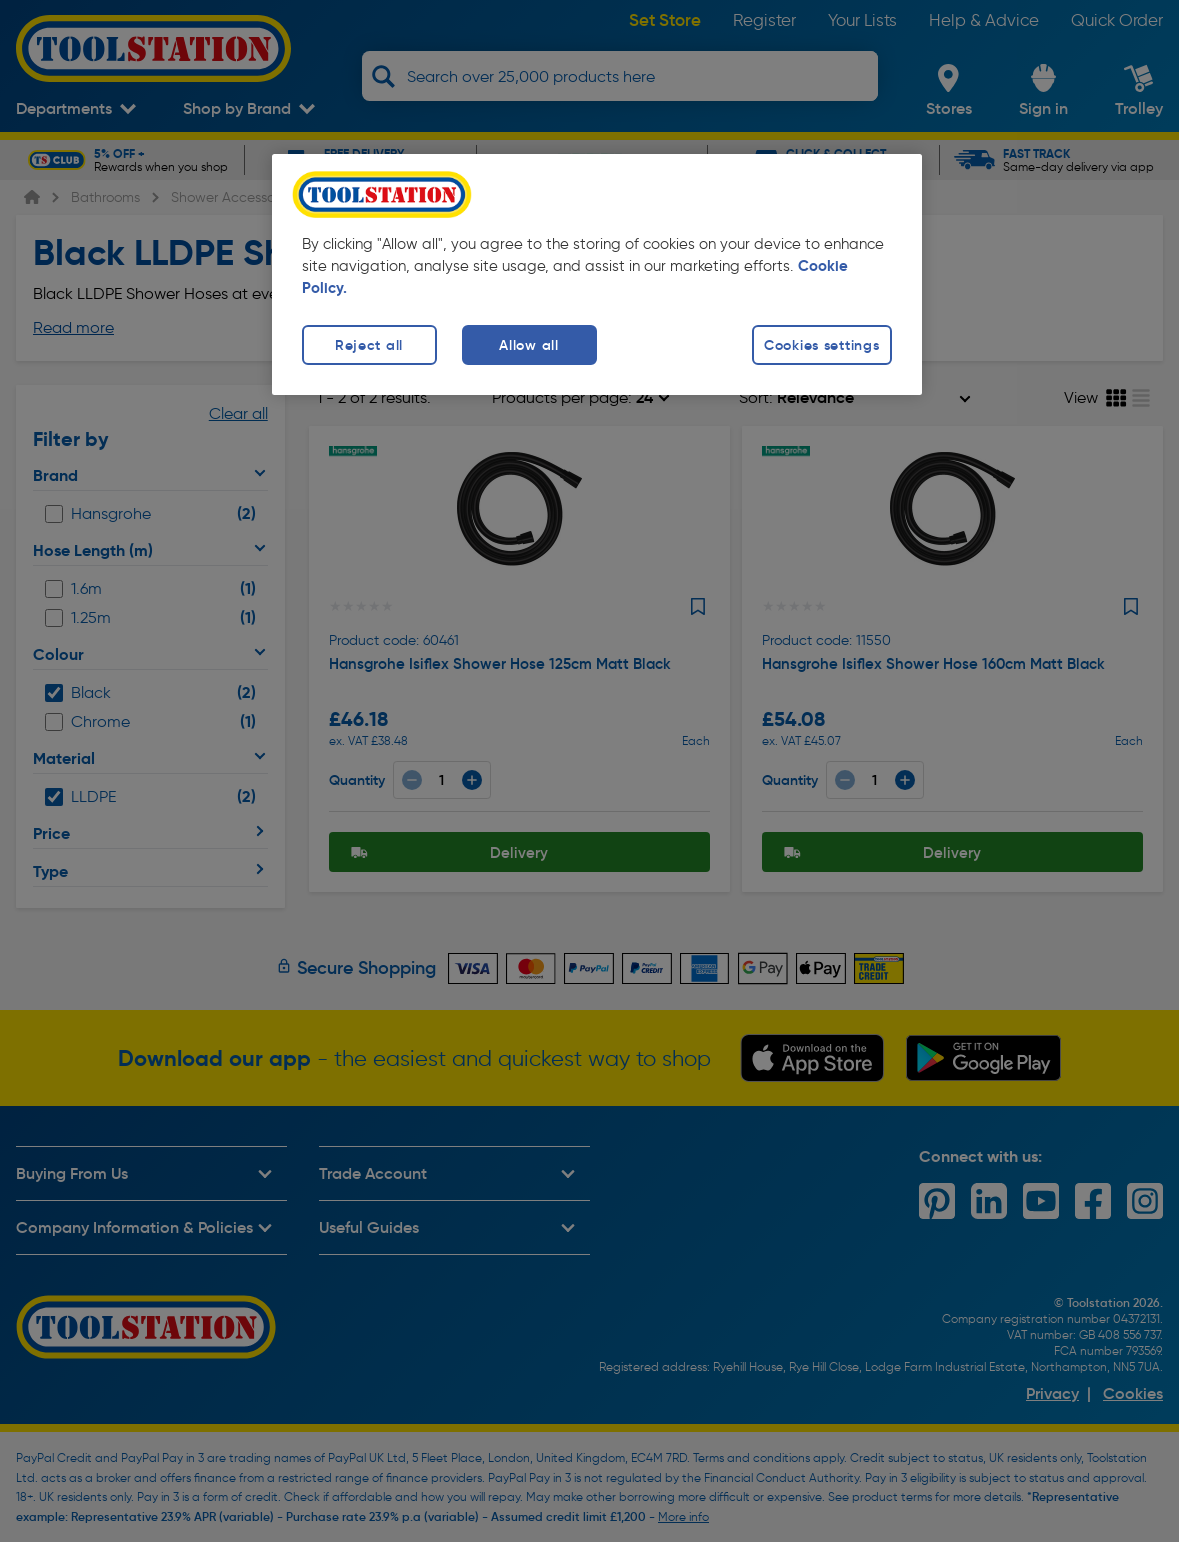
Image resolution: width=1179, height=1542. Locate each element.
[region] (597, 274)
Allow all (528, 345)
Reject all (369, 345)
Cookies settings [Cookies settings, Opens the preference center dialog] (822, 345)
